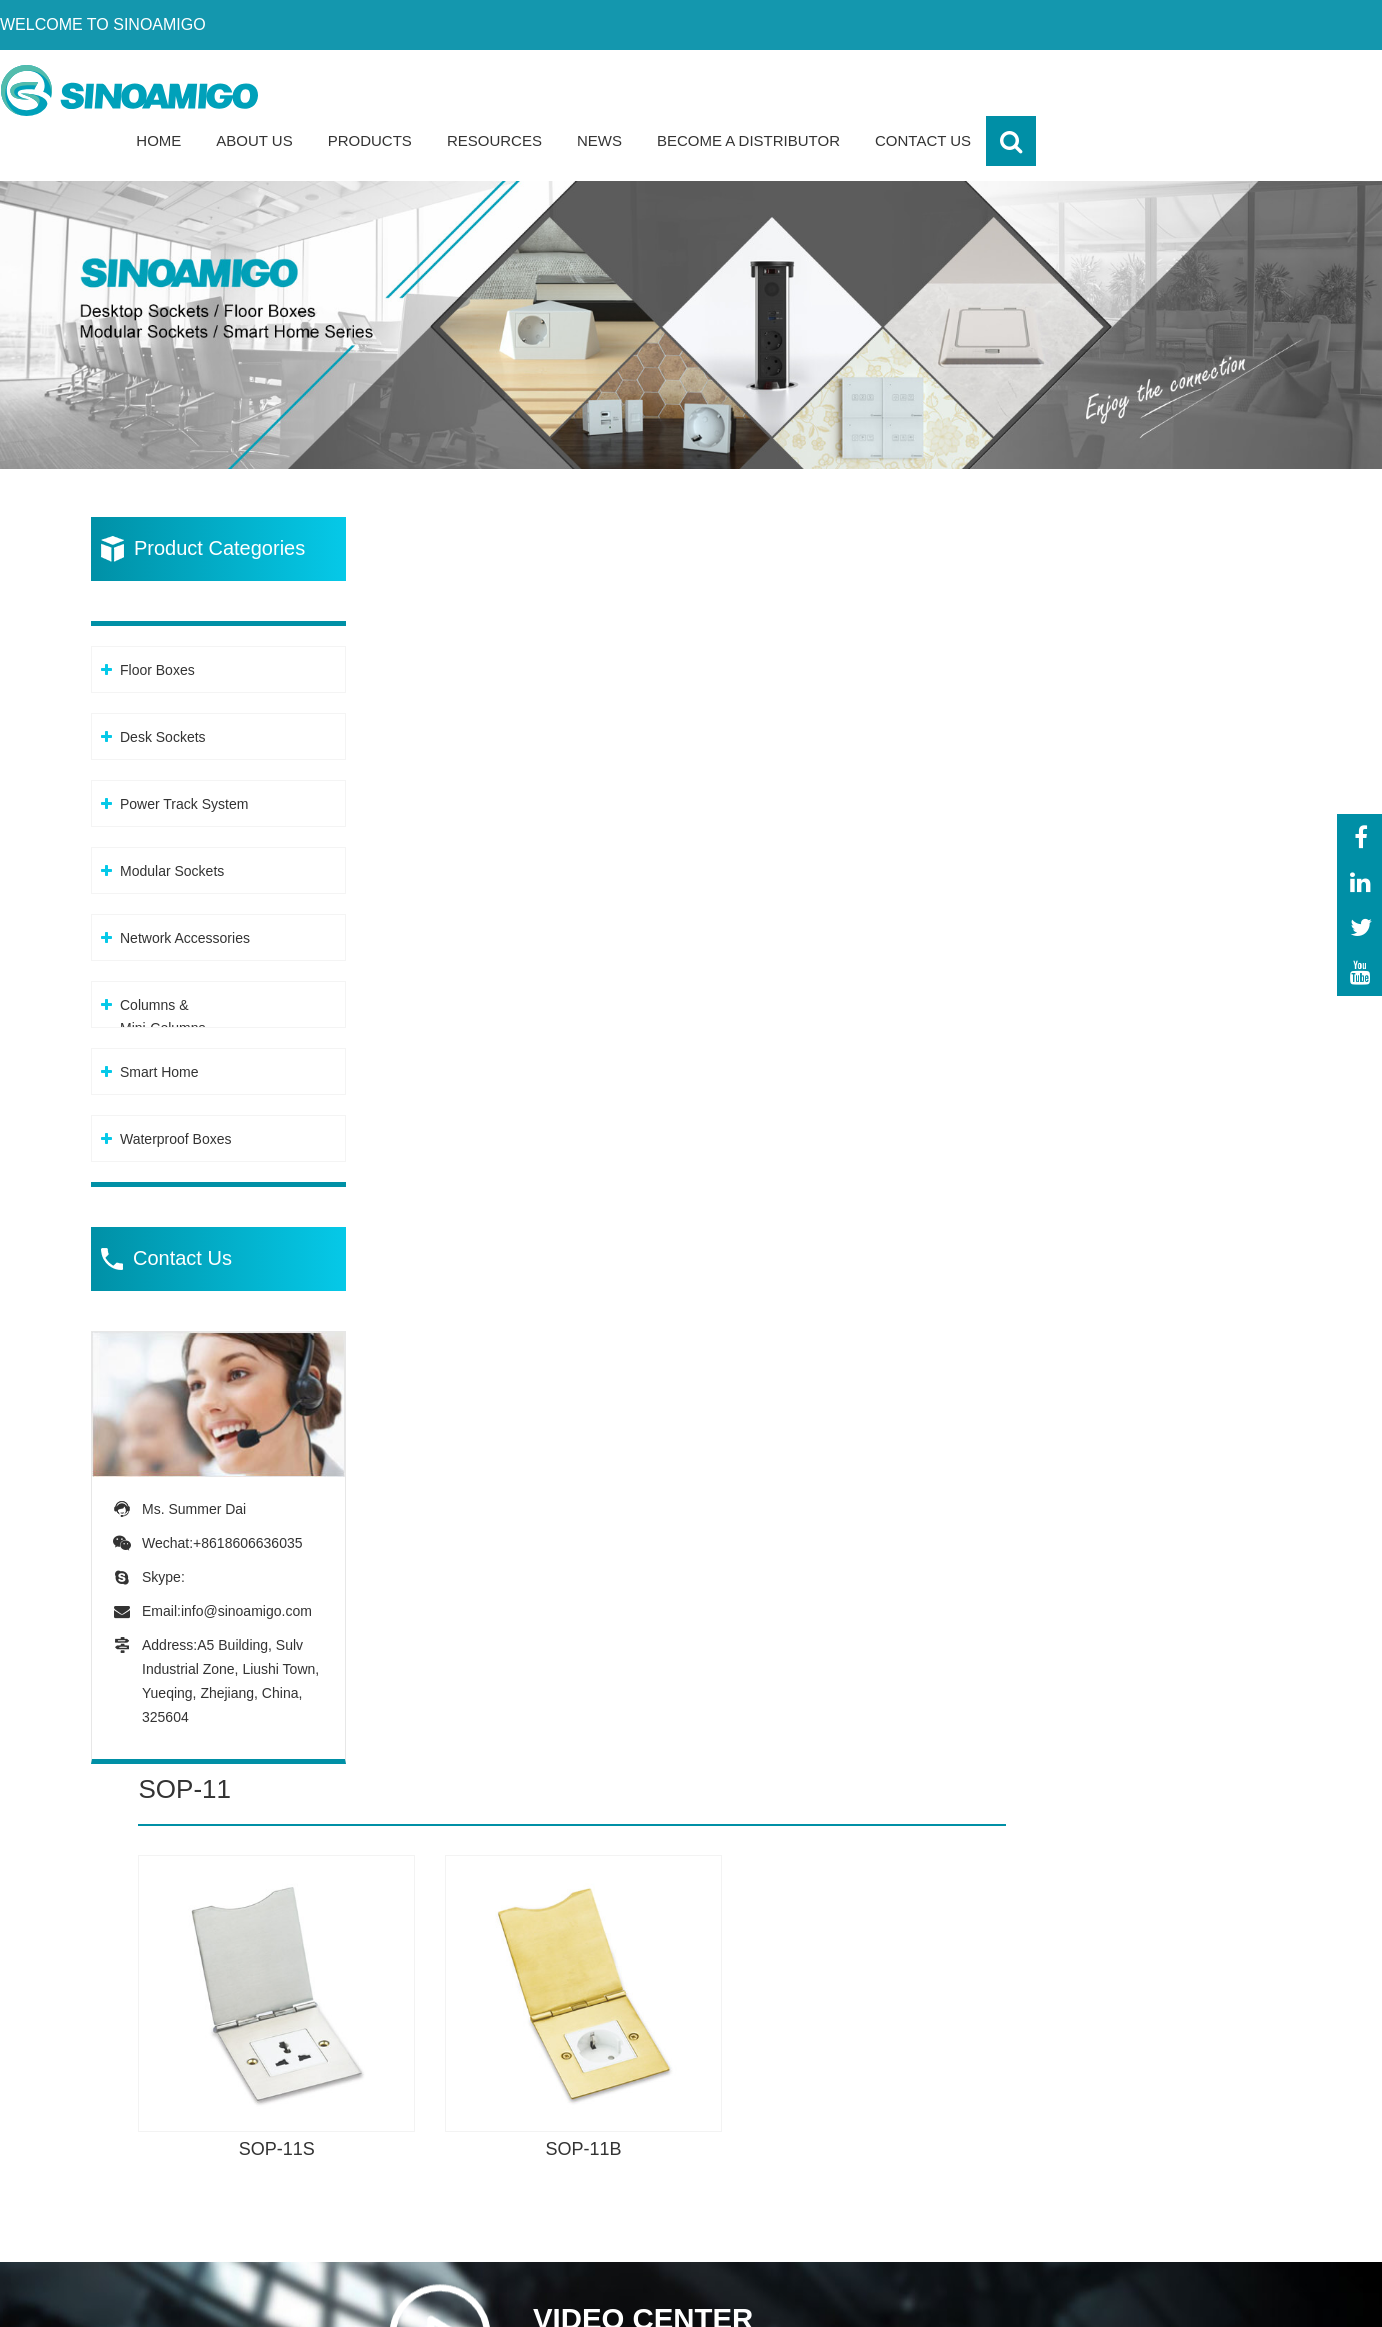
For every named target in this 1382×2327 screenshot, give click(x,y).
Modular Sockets (172, 822)
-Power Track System (682, 2094)
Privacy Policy (1113, 2296)
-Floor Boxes (651, 2018)
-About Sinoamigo (1169, 2018)
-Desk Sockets (657, 2056)
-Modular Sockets (668, 2132)
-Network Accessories (683, 2170)
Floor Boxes (157, 621)
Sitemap (1260, 2296)
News (945, 89)
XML (1200, 2296)
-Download (1144, 2132)
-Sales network (1159, 2170)
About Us (600, 89)
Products (716, 89)
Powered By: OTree (966, 2296)
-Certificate (1144, 2094)
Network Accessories (185, 889)
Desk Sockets (163, 688)
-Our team (1142, 2056)
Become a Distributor (1094, 89)
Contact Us (1269, 89)
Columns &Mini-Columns (163, 967)
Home (504, 89)
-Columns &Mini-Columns (655, 2217)
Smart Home (159, 1023)
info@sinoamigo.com (246, 1559)
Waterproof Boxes (176, 1090)
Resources (840, 89)
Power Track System (184, 755)
